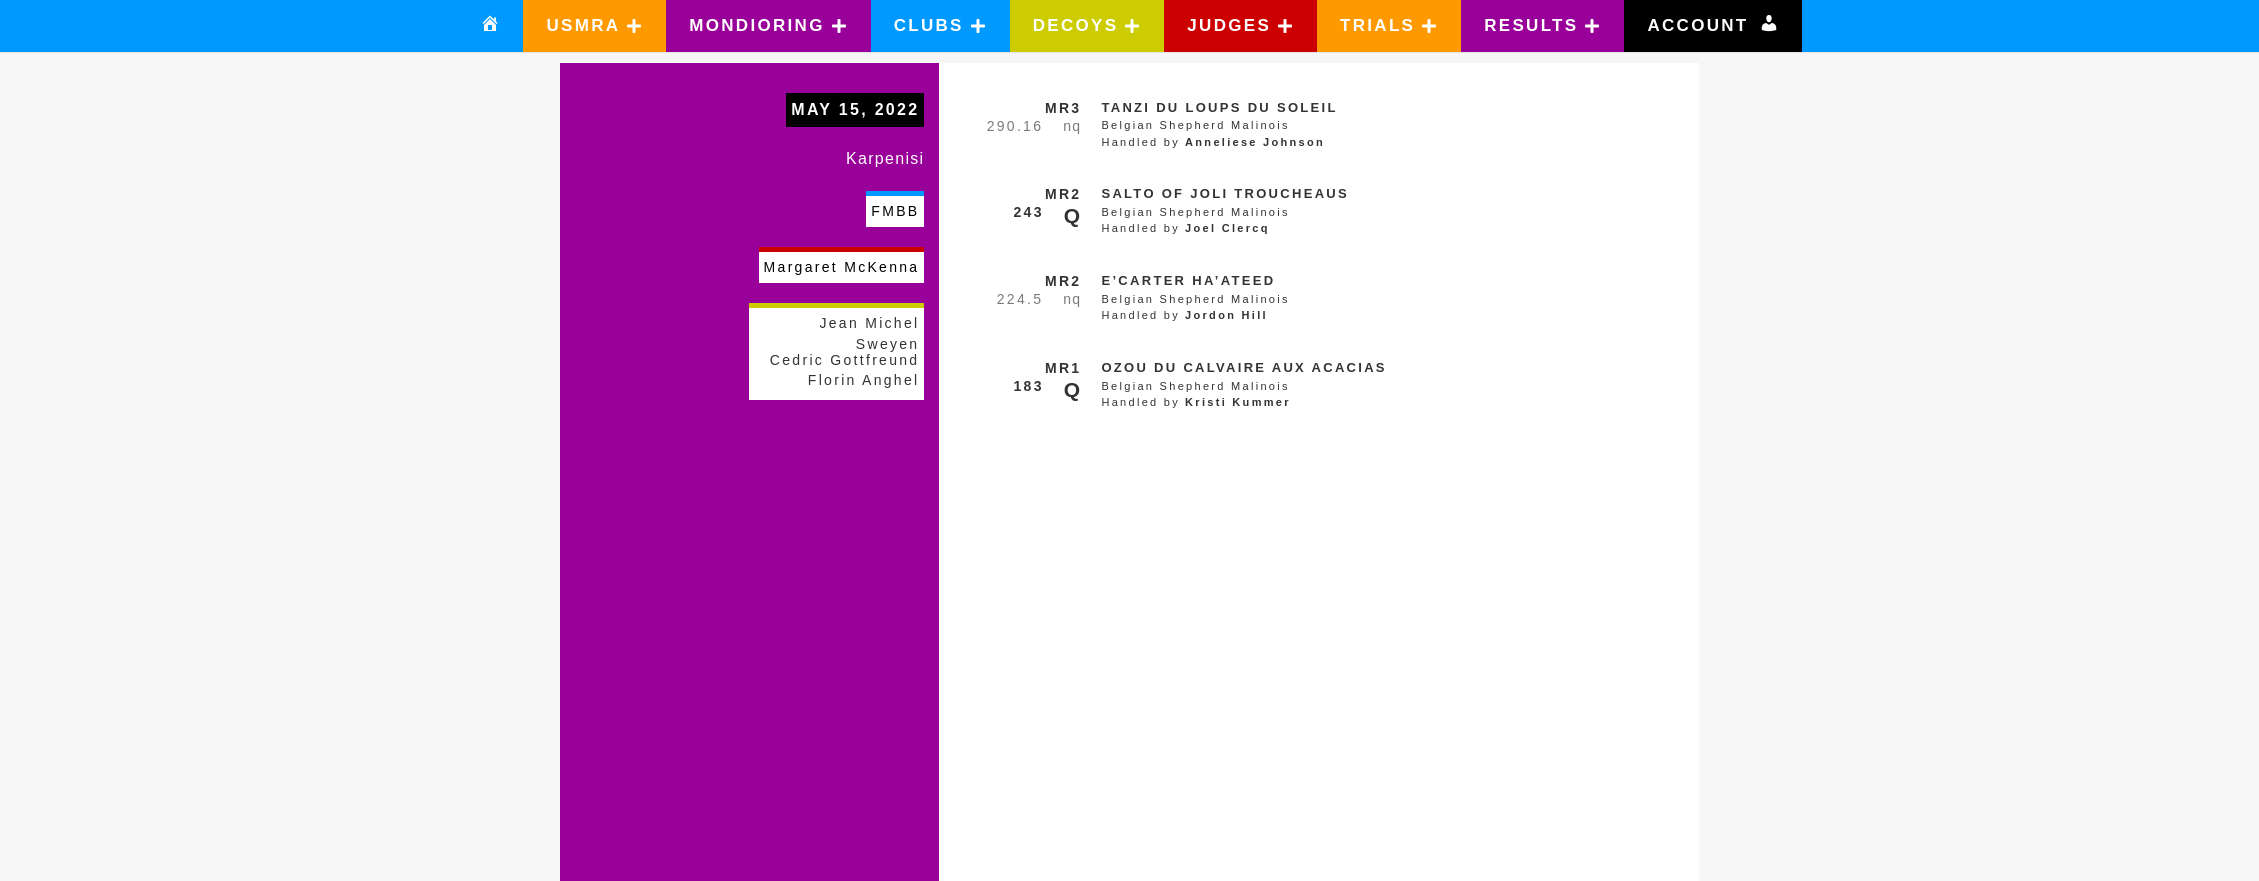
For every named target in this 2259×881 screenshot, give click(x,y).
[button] (594, 26)
